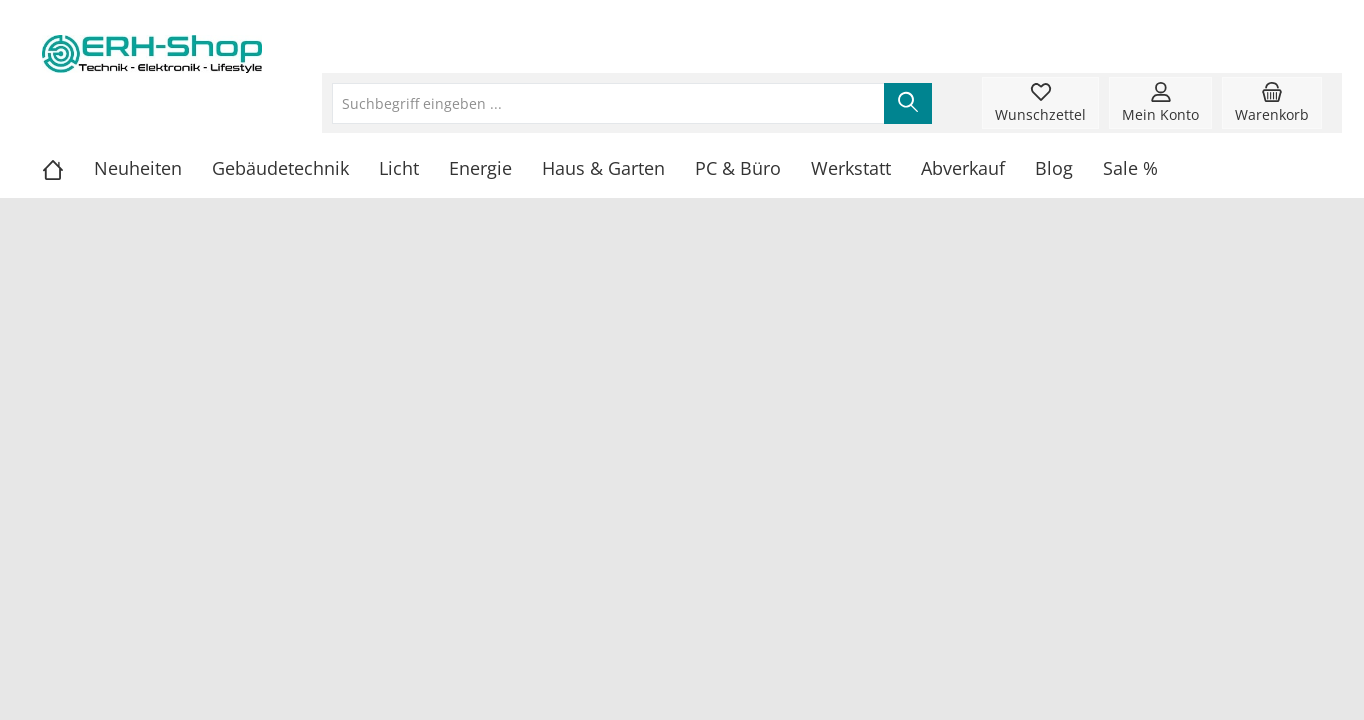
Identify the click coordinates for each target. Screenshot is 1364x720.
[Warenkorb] (1272, 103)
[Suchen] (908, 103)
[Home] (68, 168)
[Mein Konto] (1160, 103)
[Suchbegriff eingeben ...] (608, 103)
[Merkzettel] (1040, 103)
